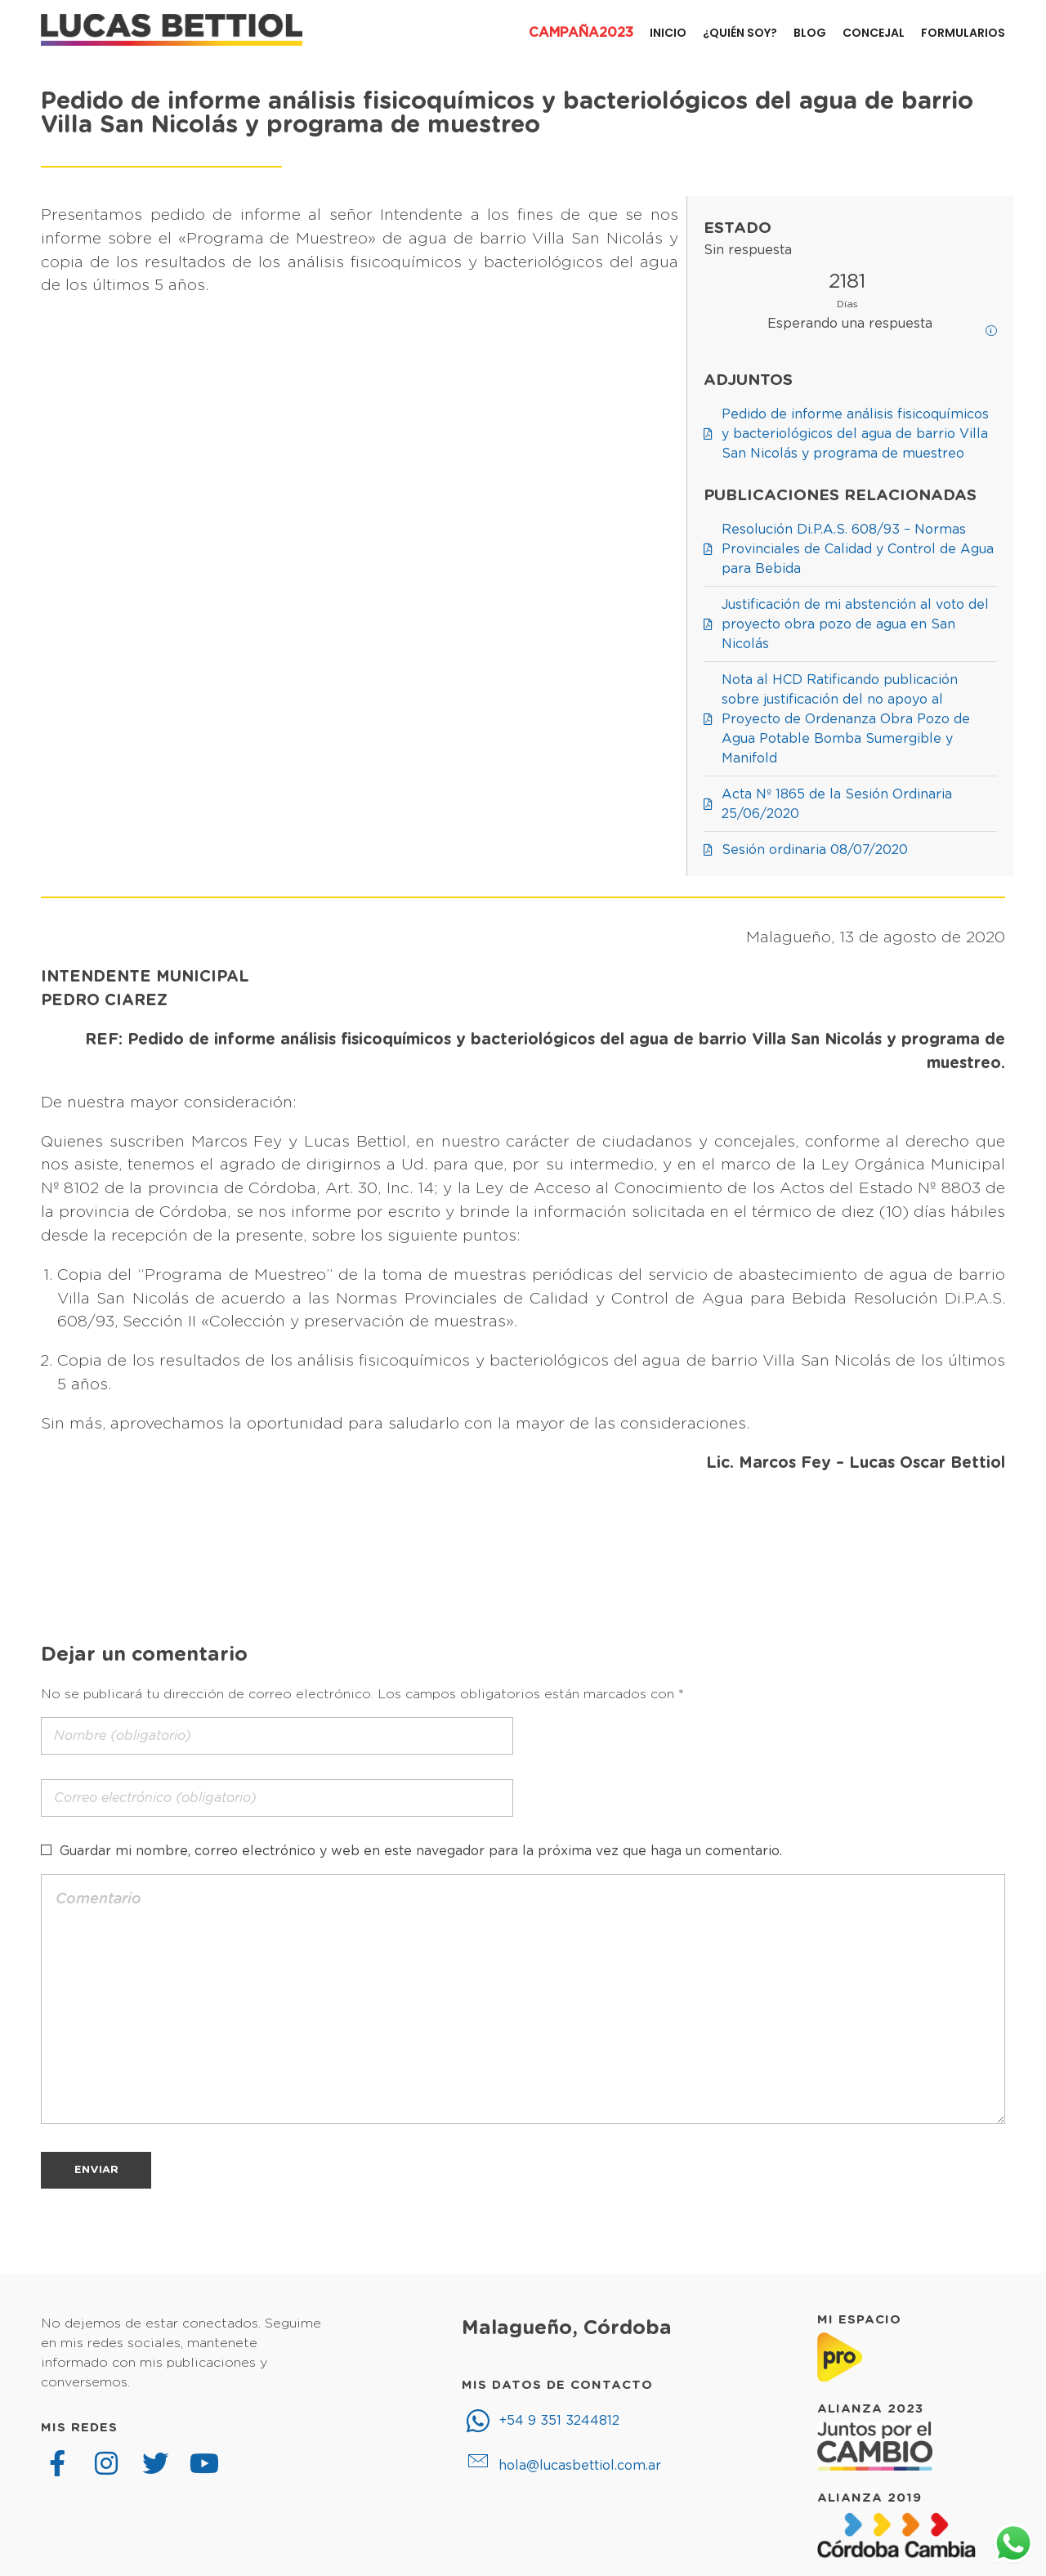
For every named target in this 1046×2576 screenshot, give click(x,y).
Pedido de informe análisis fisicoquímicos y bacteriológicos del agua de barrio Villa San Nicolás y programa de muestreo (507, 113)
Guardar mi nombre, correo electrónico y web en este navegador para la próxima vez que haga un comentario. (421, 1851)
